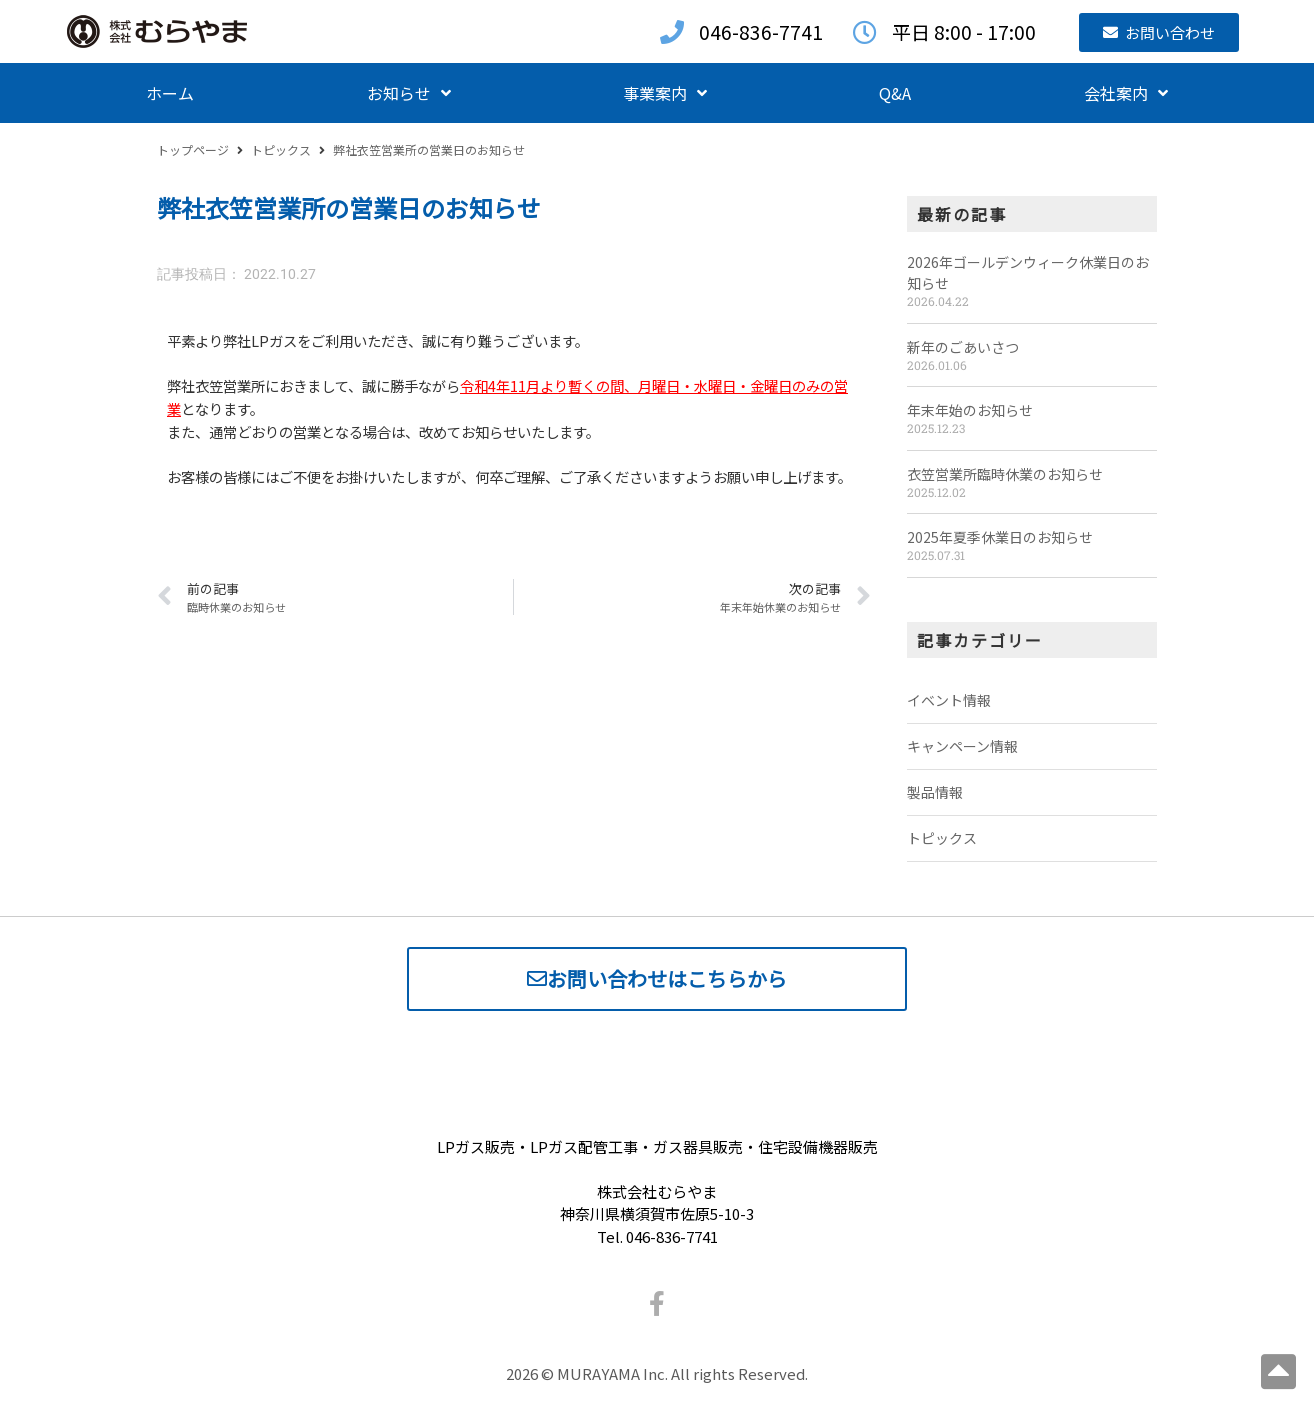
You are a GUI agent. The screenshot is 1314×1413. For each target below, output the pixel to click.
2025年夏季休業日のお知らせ (1000, 537)
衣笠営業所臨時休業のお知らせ (1005, 474)
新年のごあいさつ (963, 347)
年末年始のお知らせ (970, 410)
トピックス (281, 149)
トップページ (193, 149)
